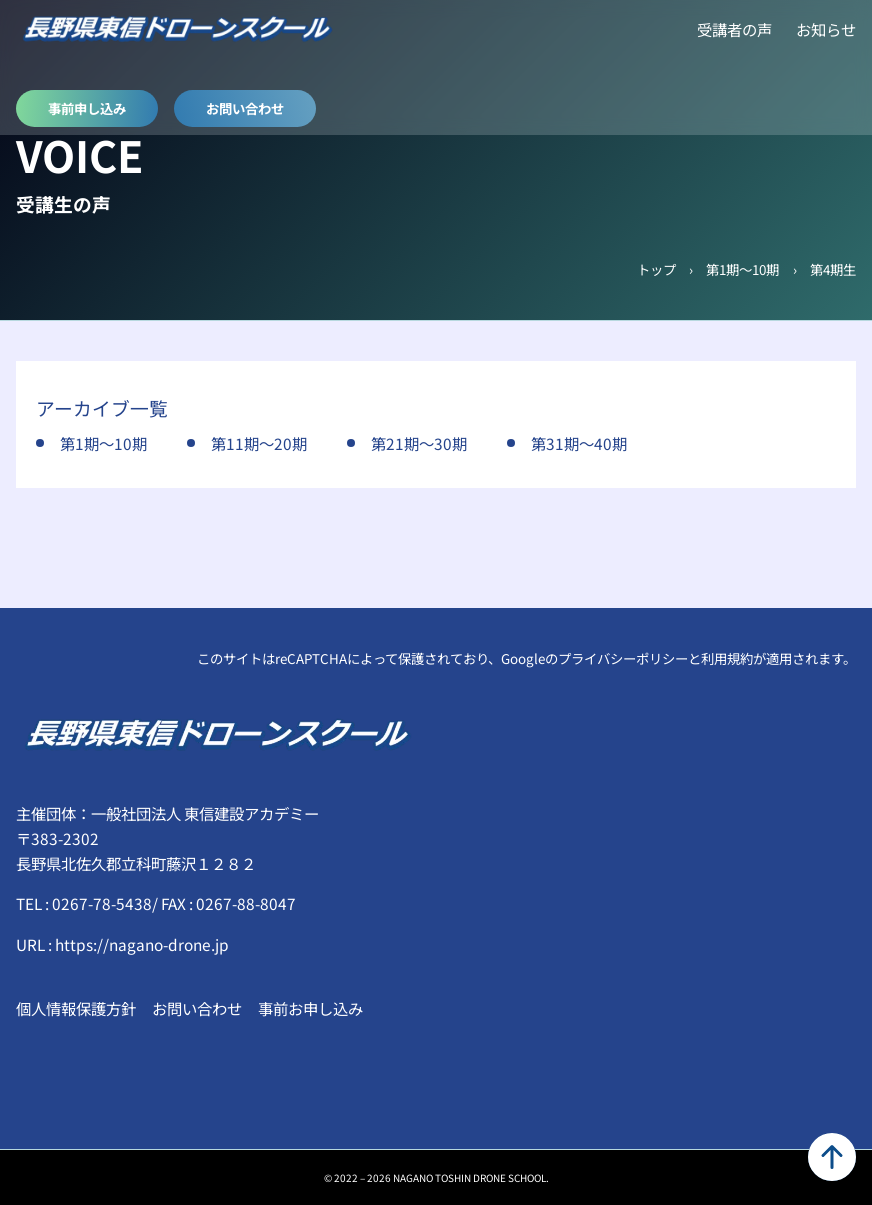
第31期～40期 (579, 443)
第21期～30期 (419, 443)
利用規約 (727, 658)
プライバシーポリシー (623, 658)
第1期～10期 (742, 269)
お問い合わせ (245, 108)
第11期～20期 (259, 443)
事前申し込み (87, 108)
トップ (656, 269)
